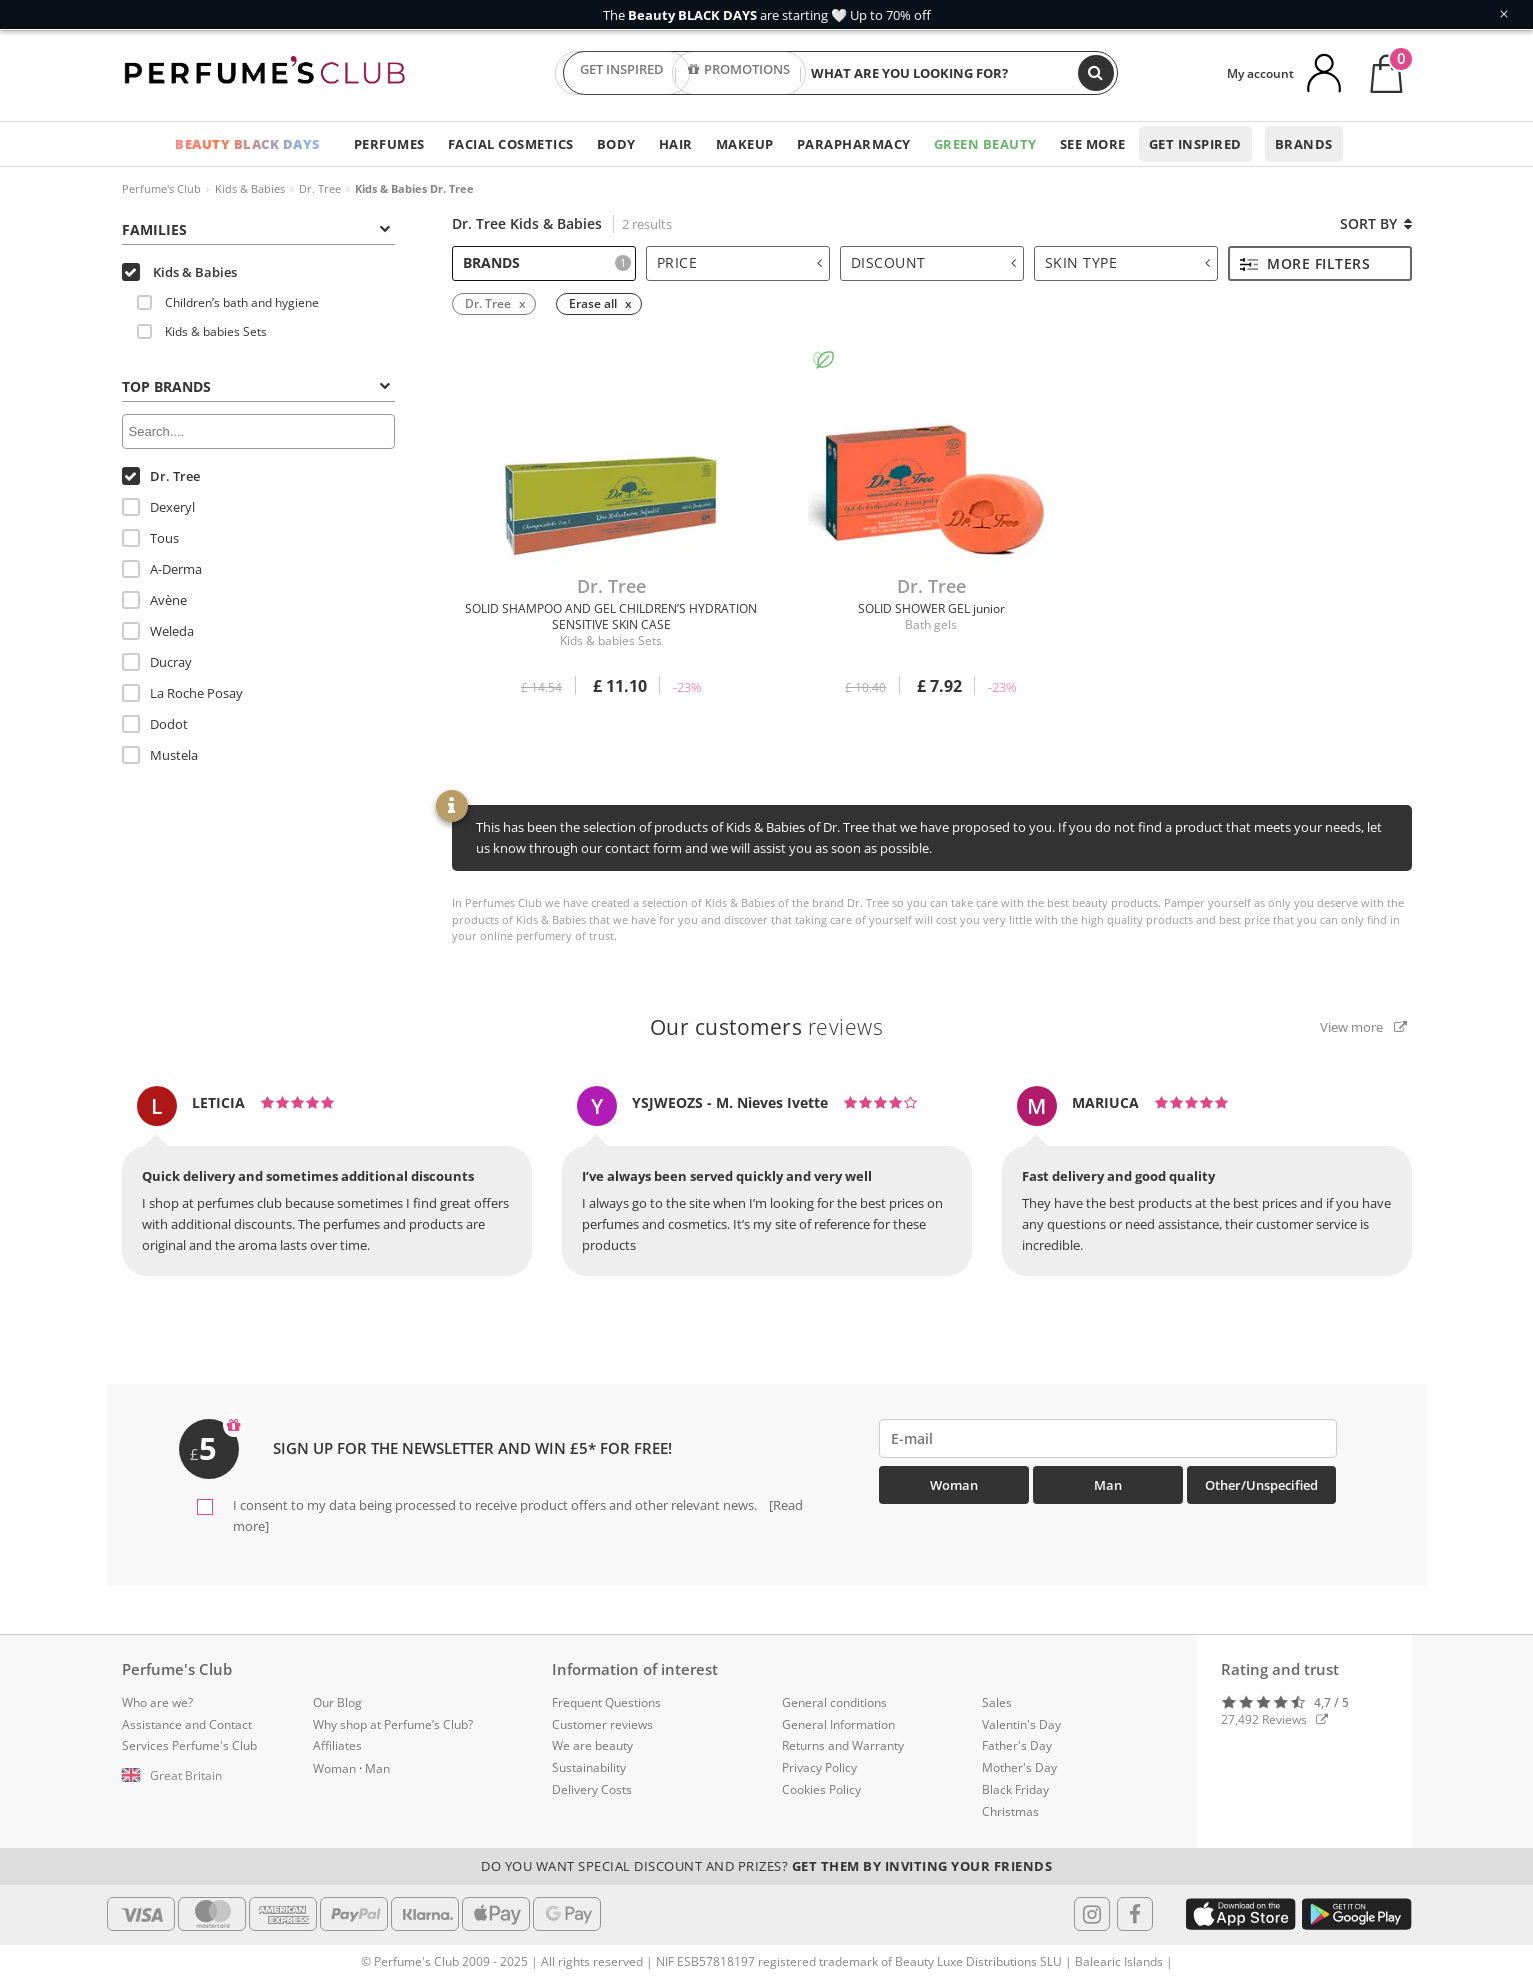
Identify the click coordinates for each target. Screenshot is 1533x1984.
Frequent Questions (606, 1702)
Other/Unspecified (1261, 1485)
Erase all (593, 303)
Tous (150, 538)
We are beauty (592, 1745)
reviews (767, 1027)
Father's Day (1017, 1745)
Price (740, 262)
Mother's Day (1019, 1767)
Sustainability (589, 1767)
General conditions (834, 1702)
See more (1093, 144)
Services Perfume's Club (189, 1745)
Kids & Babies (250, 188)
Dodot (155, 724)
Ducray (157, 662)
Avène (154, 600)
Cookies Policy (821, 1789)
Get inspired (1195, 144)
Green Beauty (985, 144)
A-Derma (162, 569)
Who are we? (157, 1702)
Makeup (745, 144)
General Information (838, 1724)
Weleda (158, 631)
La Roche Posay (182, 693)
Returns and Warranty (843, 1745)
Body (616, 144)
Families (256, 229)
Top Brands (256, 386)
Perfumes (389, 144)
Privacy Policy (819, 1767)
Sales (997, 1702)
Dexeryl (158, 507)
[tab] (258, 228)
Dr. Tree (320, 188)
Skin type (1128, 262)
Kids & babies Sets (202, 331)
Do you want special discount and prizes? (766, 1866)
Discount (934, 262)
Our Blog (337, 1702)
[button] (203, 1776)
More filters (1305, 263)
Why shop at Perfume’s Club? (393, 1724)
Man (1108, 1485)
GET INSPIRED (622, 73)
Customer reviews (602, 1724)
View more (1363, 1027)
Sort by (1376, 223)
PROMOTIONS (739, 73)
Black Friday (1015, 1789)
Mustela (160, 755)
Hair (676, 144)
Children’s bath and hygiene (228, 302)
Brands (1304, 144)
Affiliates (337, 1745)
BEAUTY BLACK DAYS (248, 144)
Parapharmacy (854, 144)
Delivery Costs (592, 1789)
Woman (954, 1485)
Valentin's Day (1021, 1724)
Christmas (1010, 1811)
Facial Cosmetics (511, 144)
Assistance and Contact (187, 1724)
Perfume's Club (161, 188)
